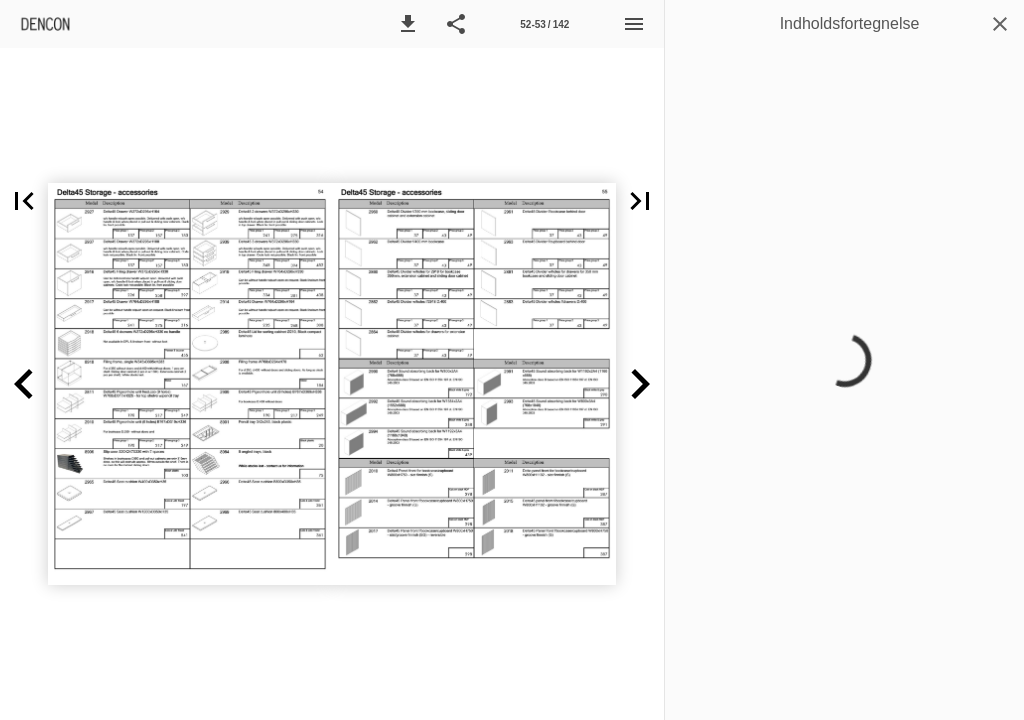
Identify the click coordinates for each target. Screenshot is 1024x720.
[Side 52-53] (545, 24)
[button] (408, 24)
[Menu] (634, 24)
